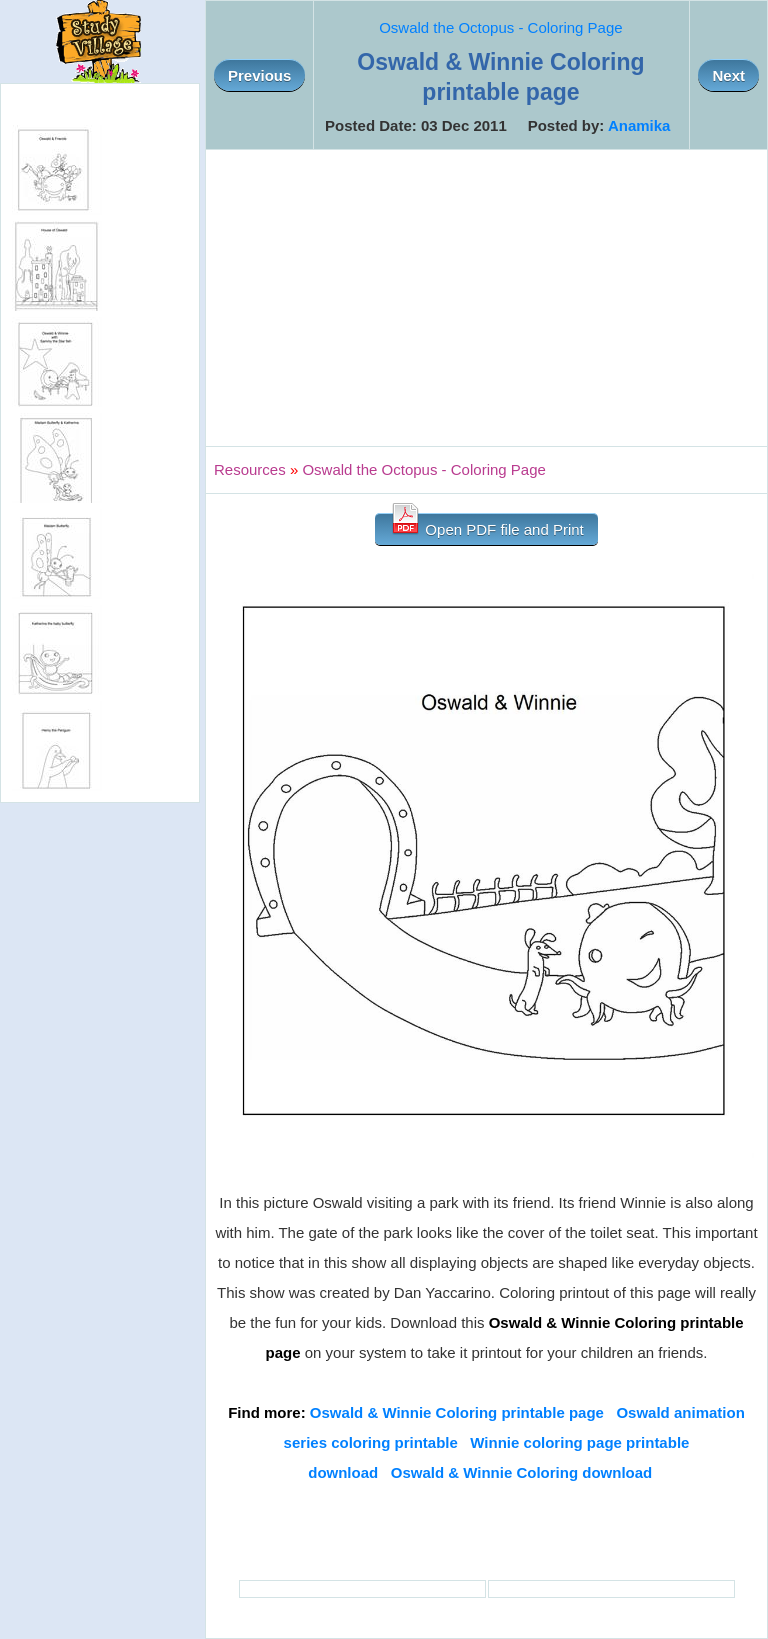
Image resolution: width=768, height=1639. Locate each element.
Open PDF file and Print (486, 525)
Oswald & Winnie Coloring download (522, 1472)
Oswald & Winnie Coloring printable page (457, 1412)
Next (728, 75)
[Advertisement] (486, 298)
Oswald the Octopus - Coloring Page (500, 27)
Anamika (639, 125)
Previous (259, 75)
